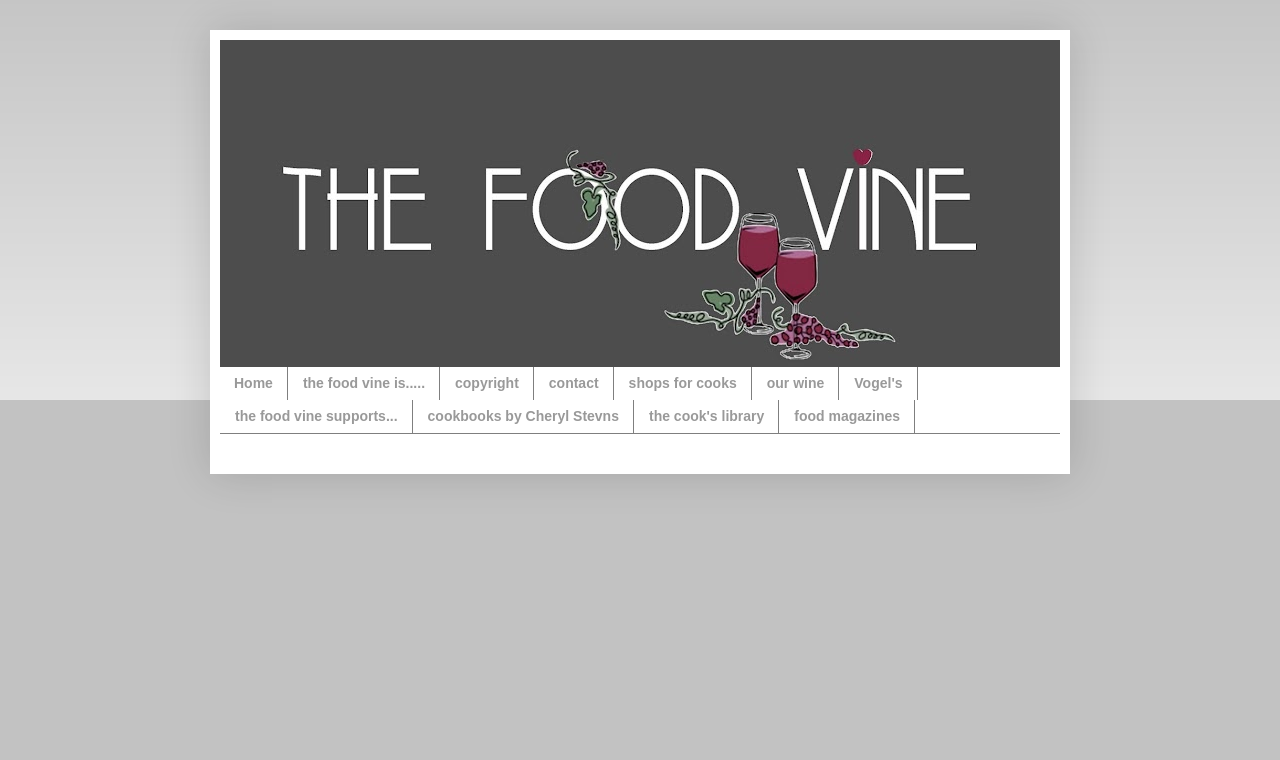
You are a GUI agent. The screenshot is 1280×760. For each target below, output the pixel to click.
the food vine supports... (316, 416)
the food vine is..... (364, 383)
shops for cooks (683, 383)
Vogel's (878, 383)
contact (574, 383)
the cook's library (706, 416)
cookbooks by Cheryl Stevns (523, 416)
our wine (796, 383)
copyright (487, 383)
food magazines (847, 416)
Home (253, 383)
